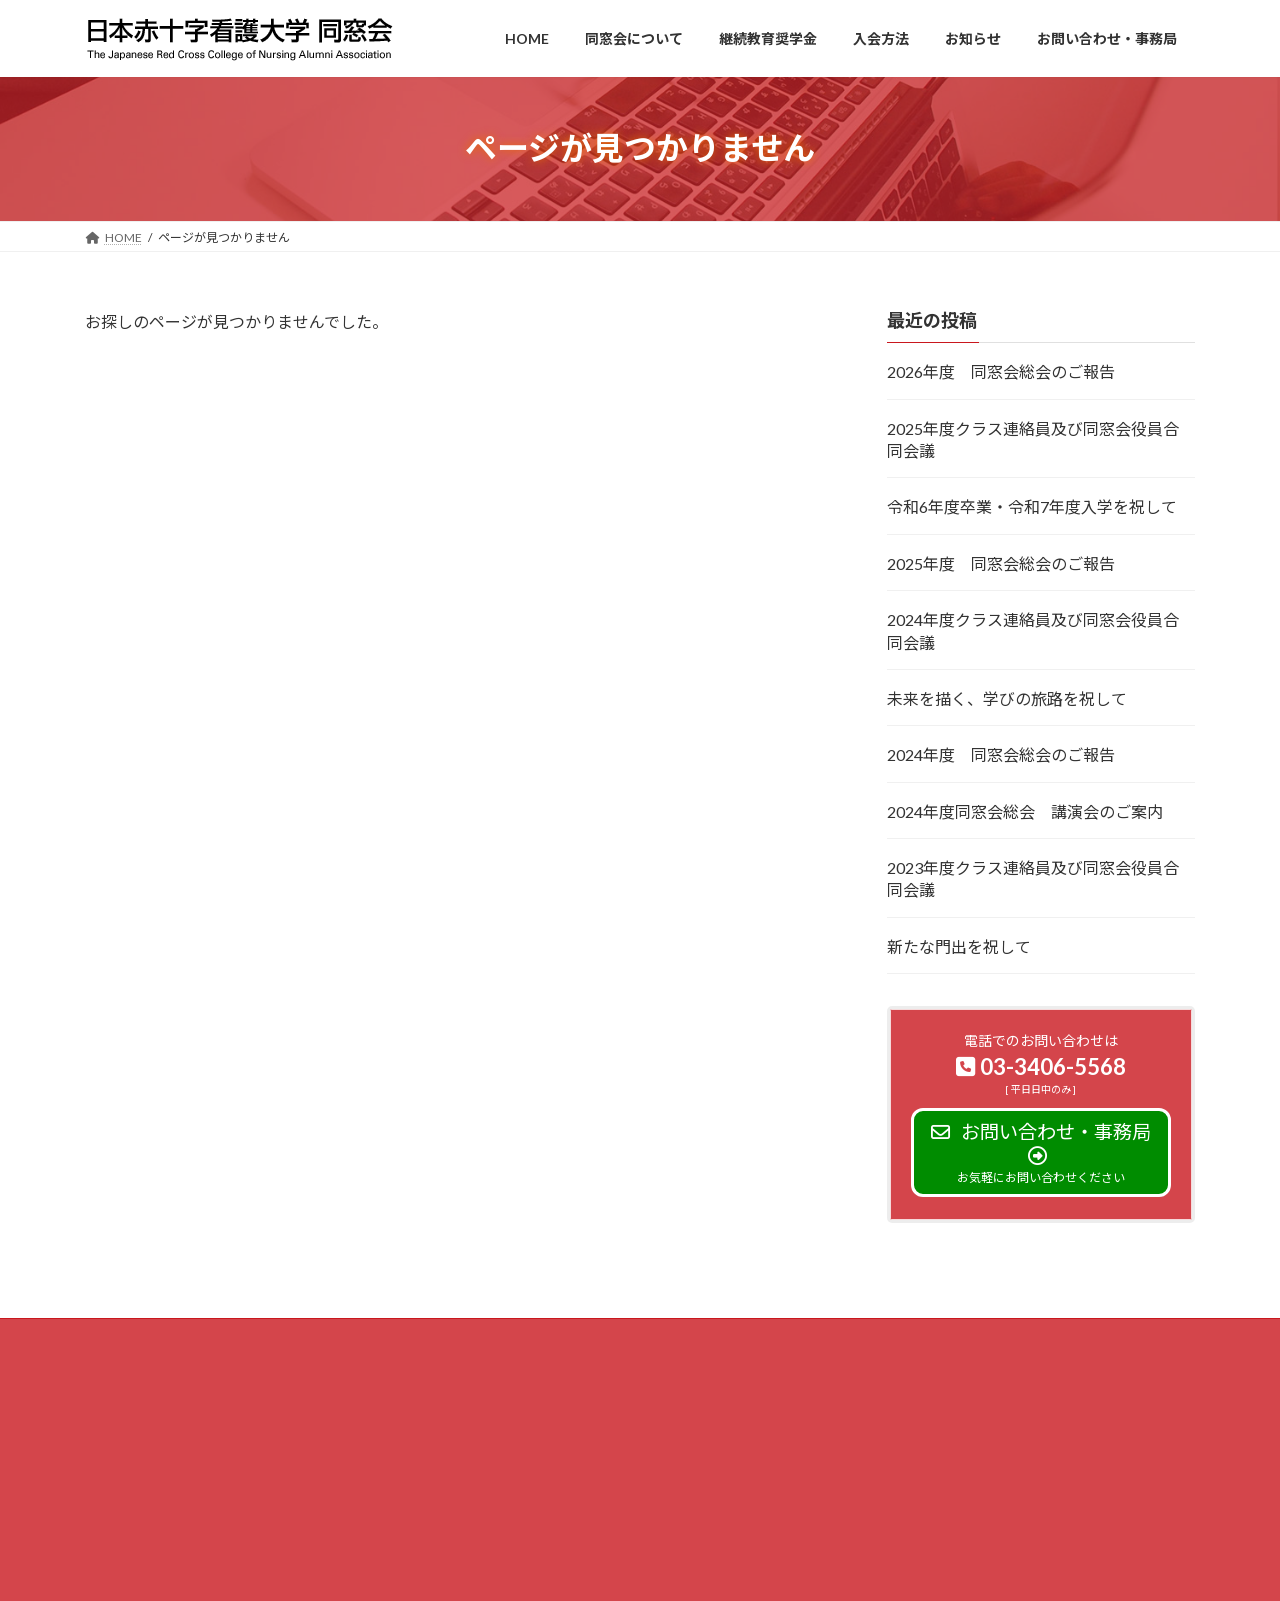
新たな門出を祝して (959, 945)
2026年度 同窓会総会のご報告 (1001, 371)
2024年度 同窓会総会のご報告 (1001, 754)
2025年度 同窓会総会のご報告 (1001, 562)
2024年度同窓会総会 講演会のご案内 (1025, 810)
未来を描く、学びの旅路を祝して (1007, 698)
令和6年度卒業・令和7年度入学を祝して (1032, 506)
